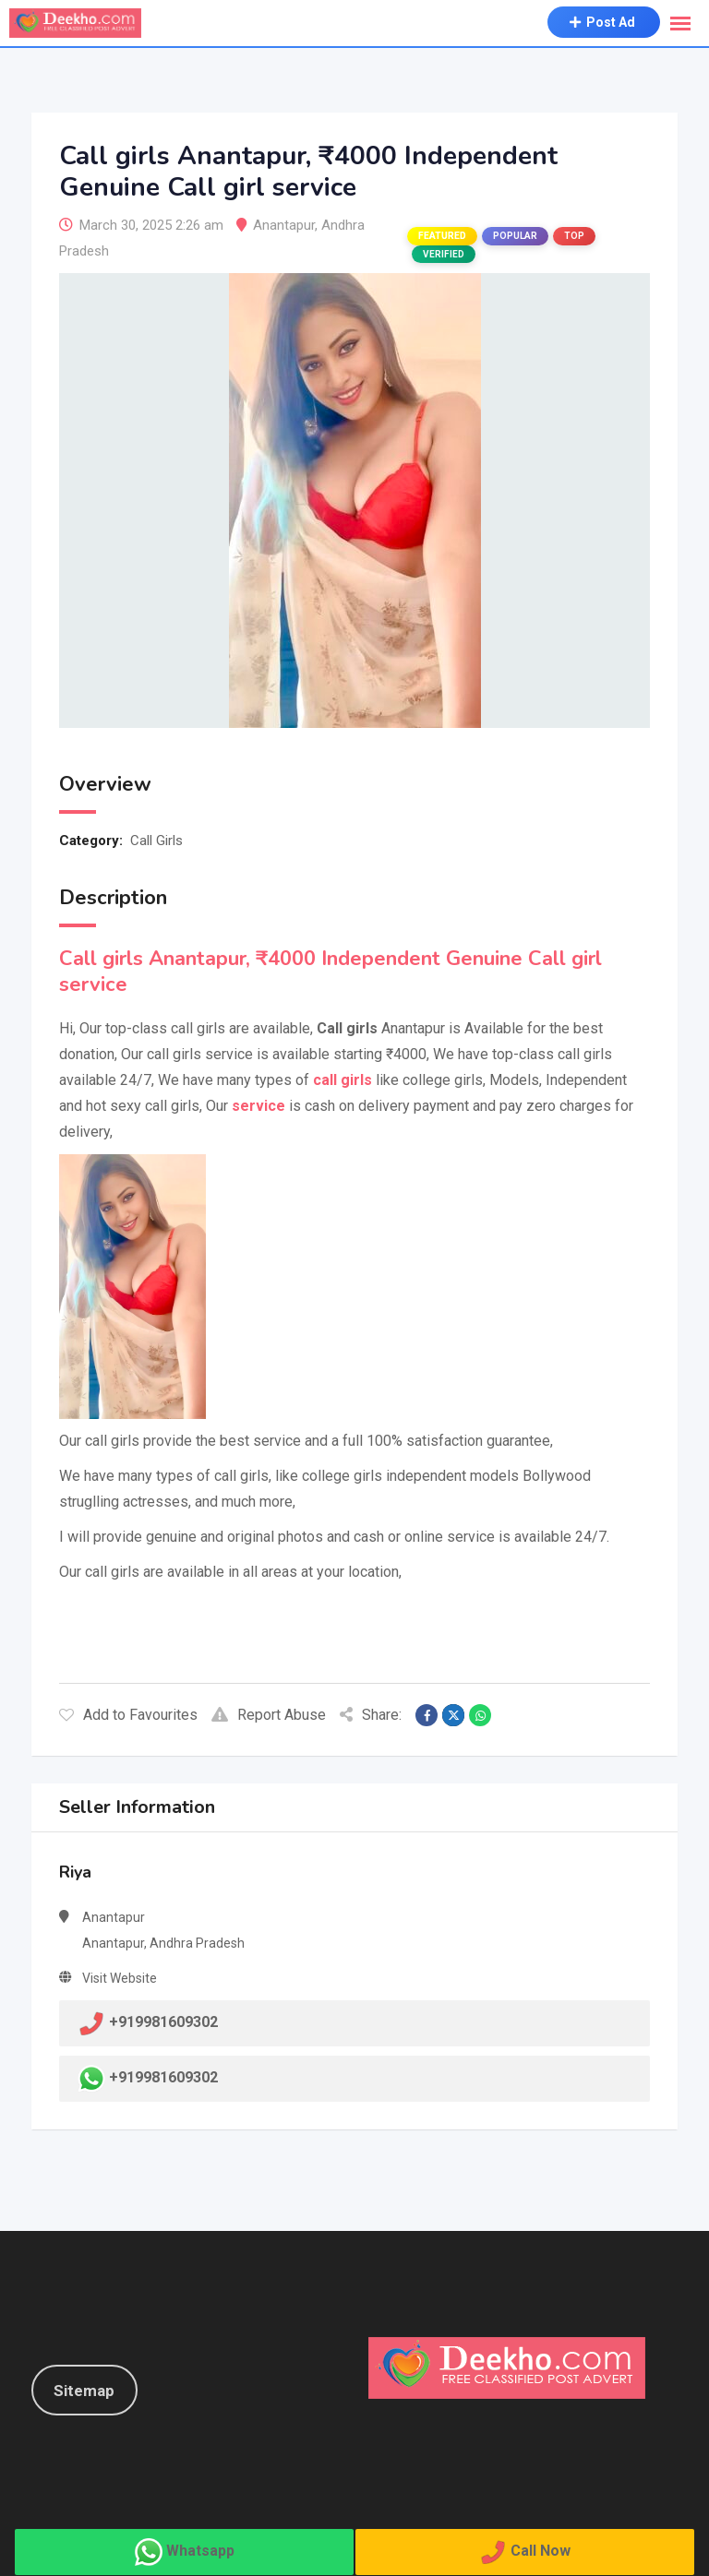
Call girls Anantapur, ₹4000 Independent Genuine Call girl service (330, 971)
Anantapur (284, 225)
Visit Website (119, 1978)
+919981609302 (163, 2078)
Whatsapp (200, 2550)
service (258, 1106)
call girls (342, 1080)
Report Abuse (268, 1714)
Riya (75, 1872)
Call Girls (156, 840)
